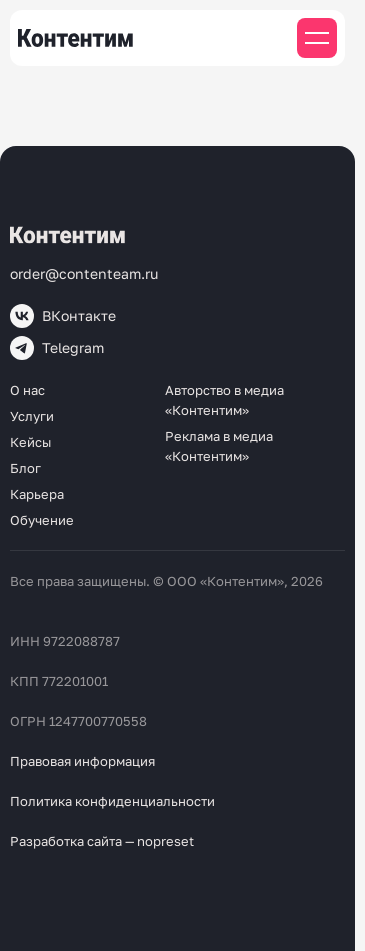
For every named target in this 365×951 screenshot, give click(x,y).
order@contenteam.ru (84, 273)
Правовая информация (82, 761)
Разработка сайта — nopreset (102, 841)
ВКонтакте (63, 316)
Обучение (42, 520)
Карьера (37, 494)
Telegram (57, 348)
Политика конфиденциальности (112, 801)
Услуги (32, 416)
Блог (25, 468)
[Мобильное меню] (317, 38)
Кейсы (30, 442)
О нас (27, 390)
